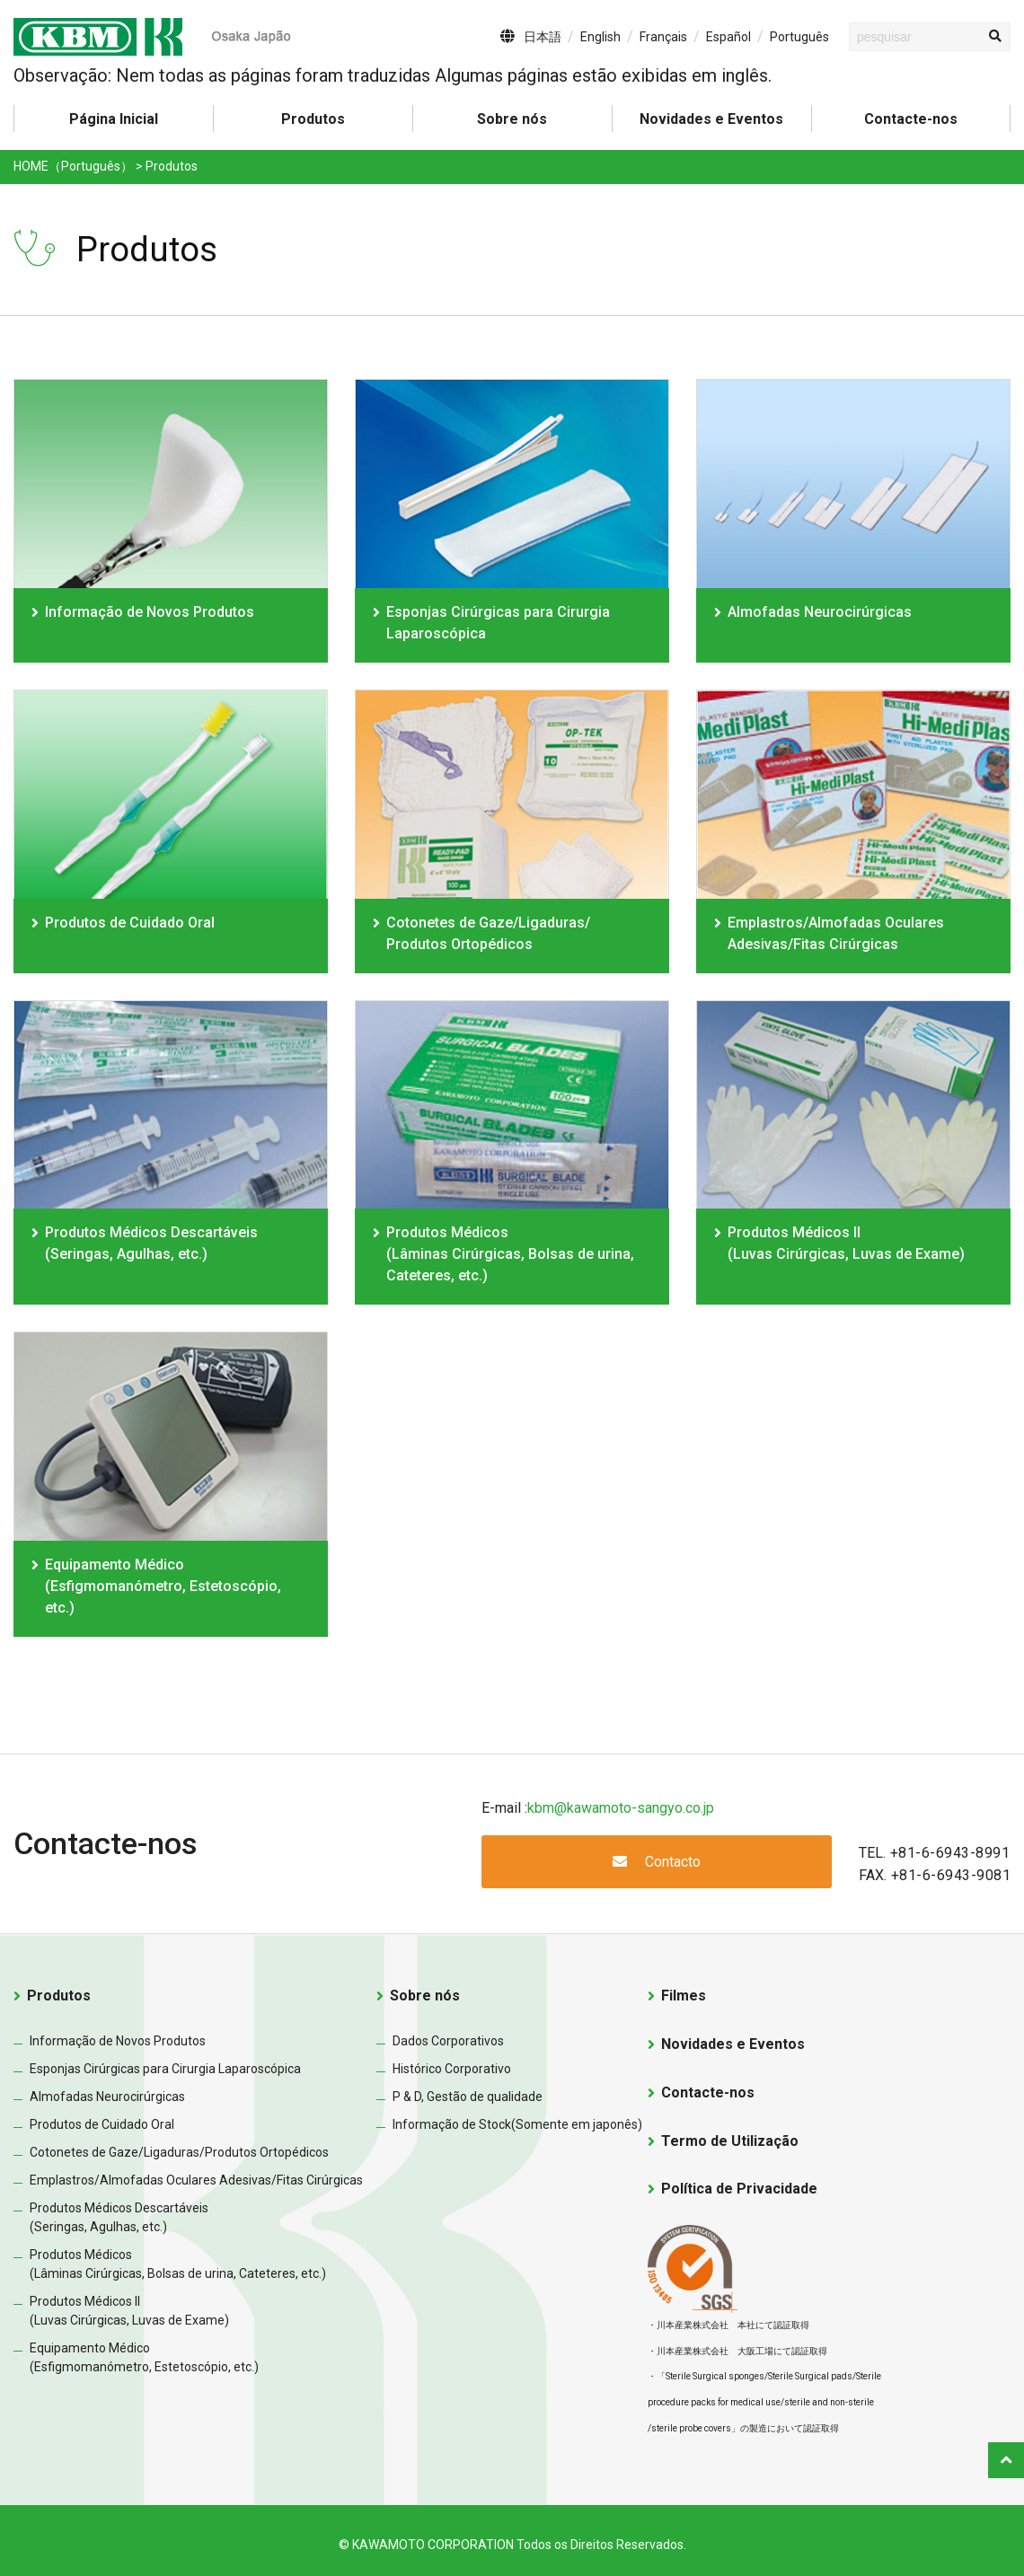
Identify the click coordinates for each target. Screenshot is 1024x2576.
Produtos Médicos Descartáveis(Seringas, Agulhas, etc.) (151, 1243)
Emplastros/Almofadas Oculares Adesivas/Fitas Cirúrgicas (836, 933)
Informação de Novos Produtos (149, 611)
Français (663, 37)
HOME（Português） (73, 166)
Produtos (59, 1995)
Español (728, 37)
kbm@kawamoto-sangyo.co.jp (620, 1807)
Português (799, 37)
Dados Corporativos (448, 2041)
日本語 (542, 37)
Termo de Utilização (730, 2141)
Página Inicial (113, 118)
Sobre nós (512, 118)
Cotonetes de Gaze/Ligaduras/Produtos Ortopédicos (179, 2152)
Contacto (657, 1861)
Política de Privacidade (739, 2188)
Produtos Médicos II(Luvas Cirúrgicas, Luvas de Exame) (846, 1243)
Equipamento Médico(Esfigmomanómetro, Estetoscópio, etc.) (163, 1586)
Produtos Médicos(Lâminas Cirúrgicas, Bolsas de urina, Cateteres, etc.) (510, 1254)
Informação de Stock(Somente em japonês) (517, 2124)
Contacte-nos (911, 118)
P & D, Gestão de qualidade (468, 2096)
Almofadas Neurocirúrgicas (820, 611)
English (600, 37)
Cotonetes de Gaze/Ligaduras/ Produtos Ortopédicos (488, 933)
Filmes (683, 1995)
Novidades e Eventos (711, 118)
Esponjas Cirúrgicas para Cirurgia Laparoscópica (498, 622)
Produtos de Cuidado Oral (130, 922)
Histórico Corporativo (452, 2069)
